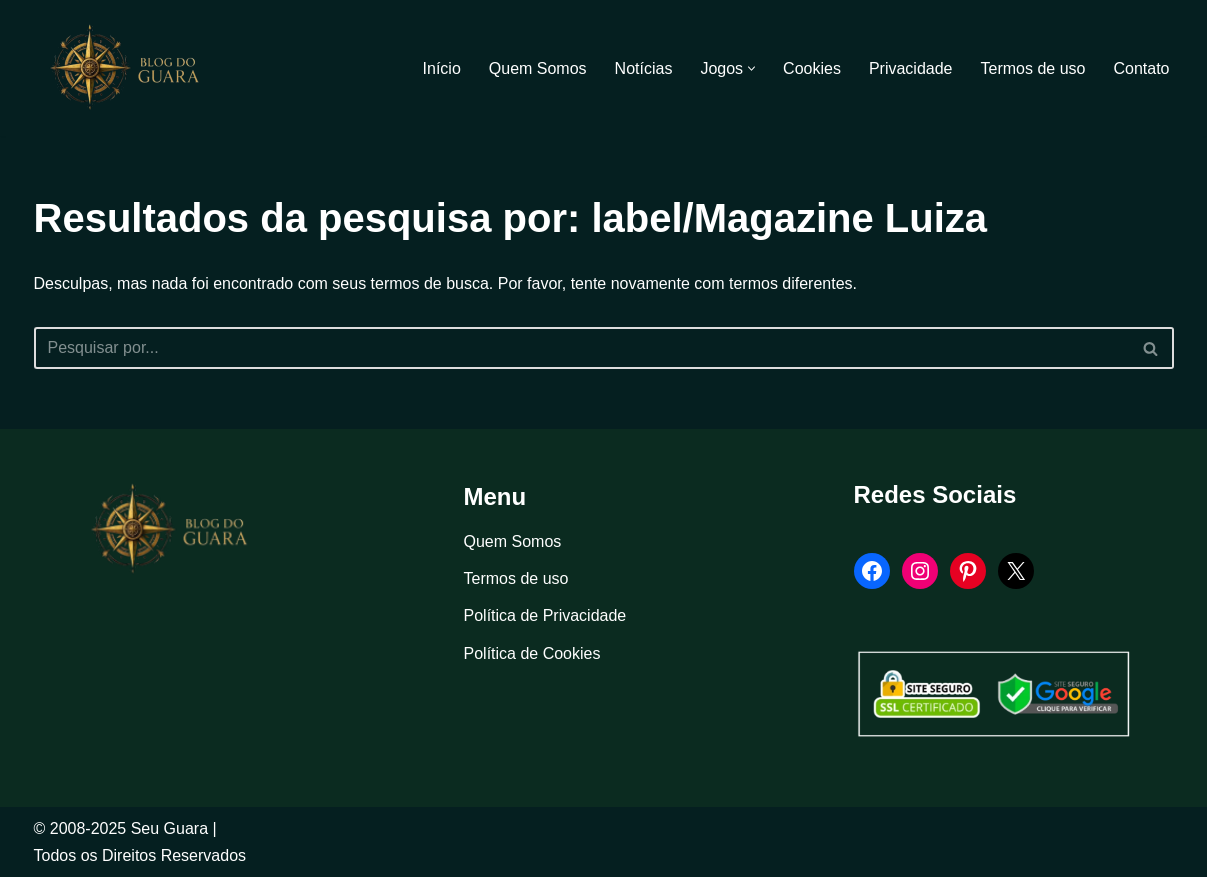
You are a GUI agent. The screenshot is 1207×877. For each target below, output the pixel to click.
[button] (751, 68)
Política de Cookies (532, 653)
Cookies (812, 68)
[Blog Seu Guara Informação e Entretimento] (134, 68)
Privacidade (911, 68)
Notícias (644, 68)
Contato (1141, 68)
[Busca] (581, 348)
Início (442, 68)
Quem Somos (538, 68)
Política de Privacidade (545, 615)
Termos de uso (1033, 68)
